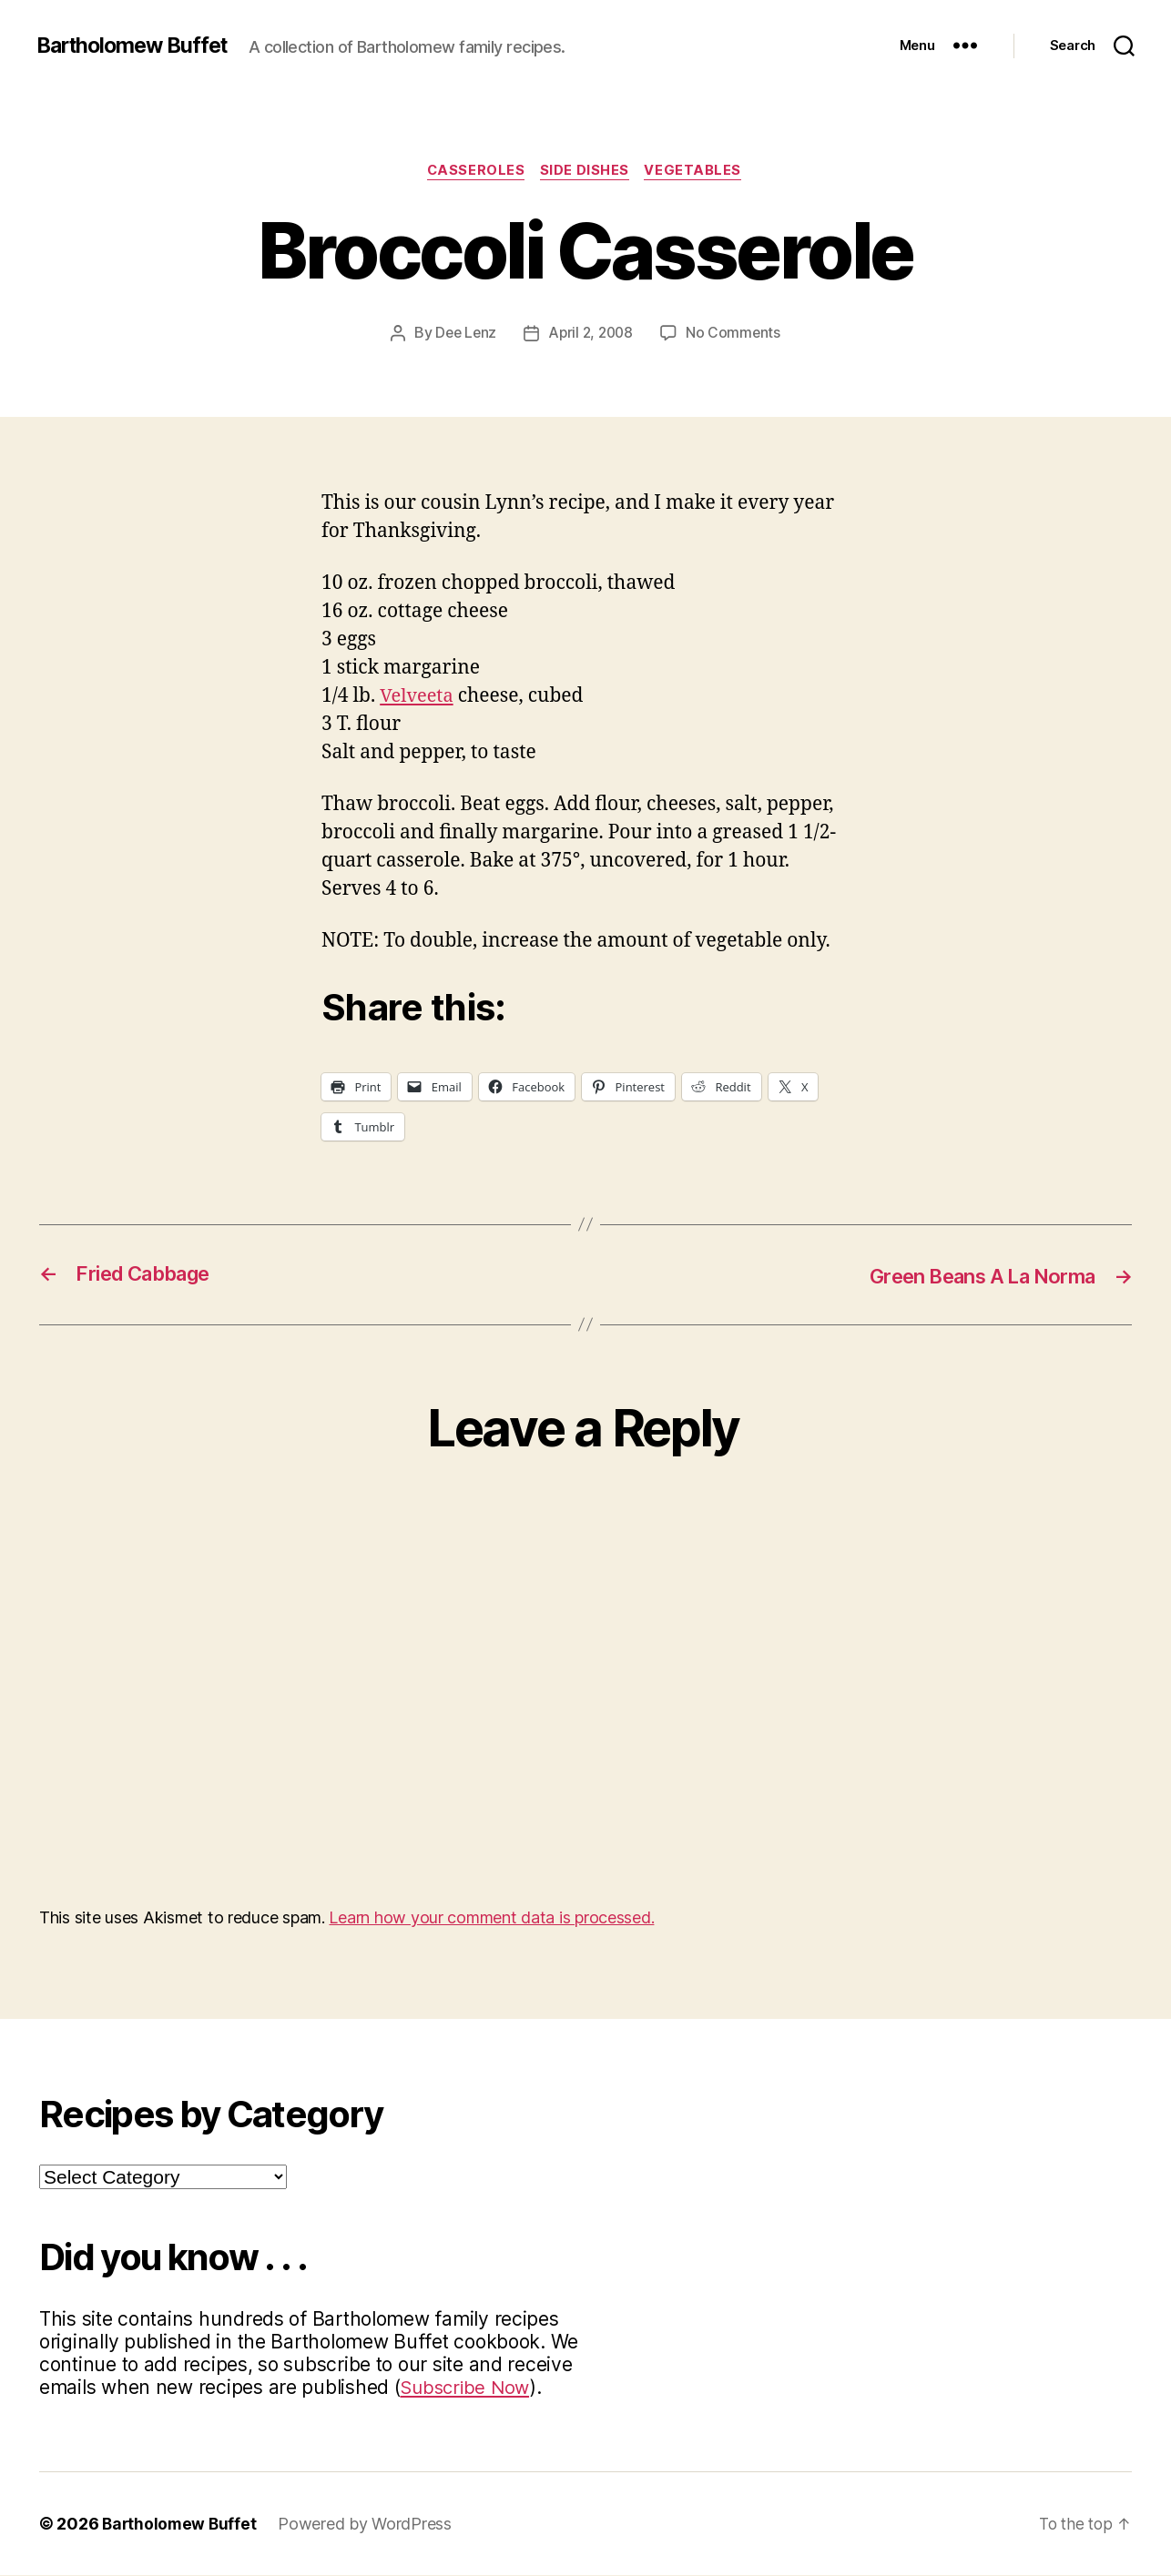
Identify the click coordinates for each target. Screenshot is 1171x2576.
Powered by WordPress (368, 2524)
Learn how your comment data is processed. (491, 1918)
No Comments (736, 334)
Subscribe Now (467, 2388)
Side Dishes (586, 172)
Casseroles (474, 172)
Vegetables (698, 172)
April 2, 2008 (591, 334)
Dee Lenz (463, 334)
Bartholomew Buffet (137, 45)
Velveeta (418, 697)
